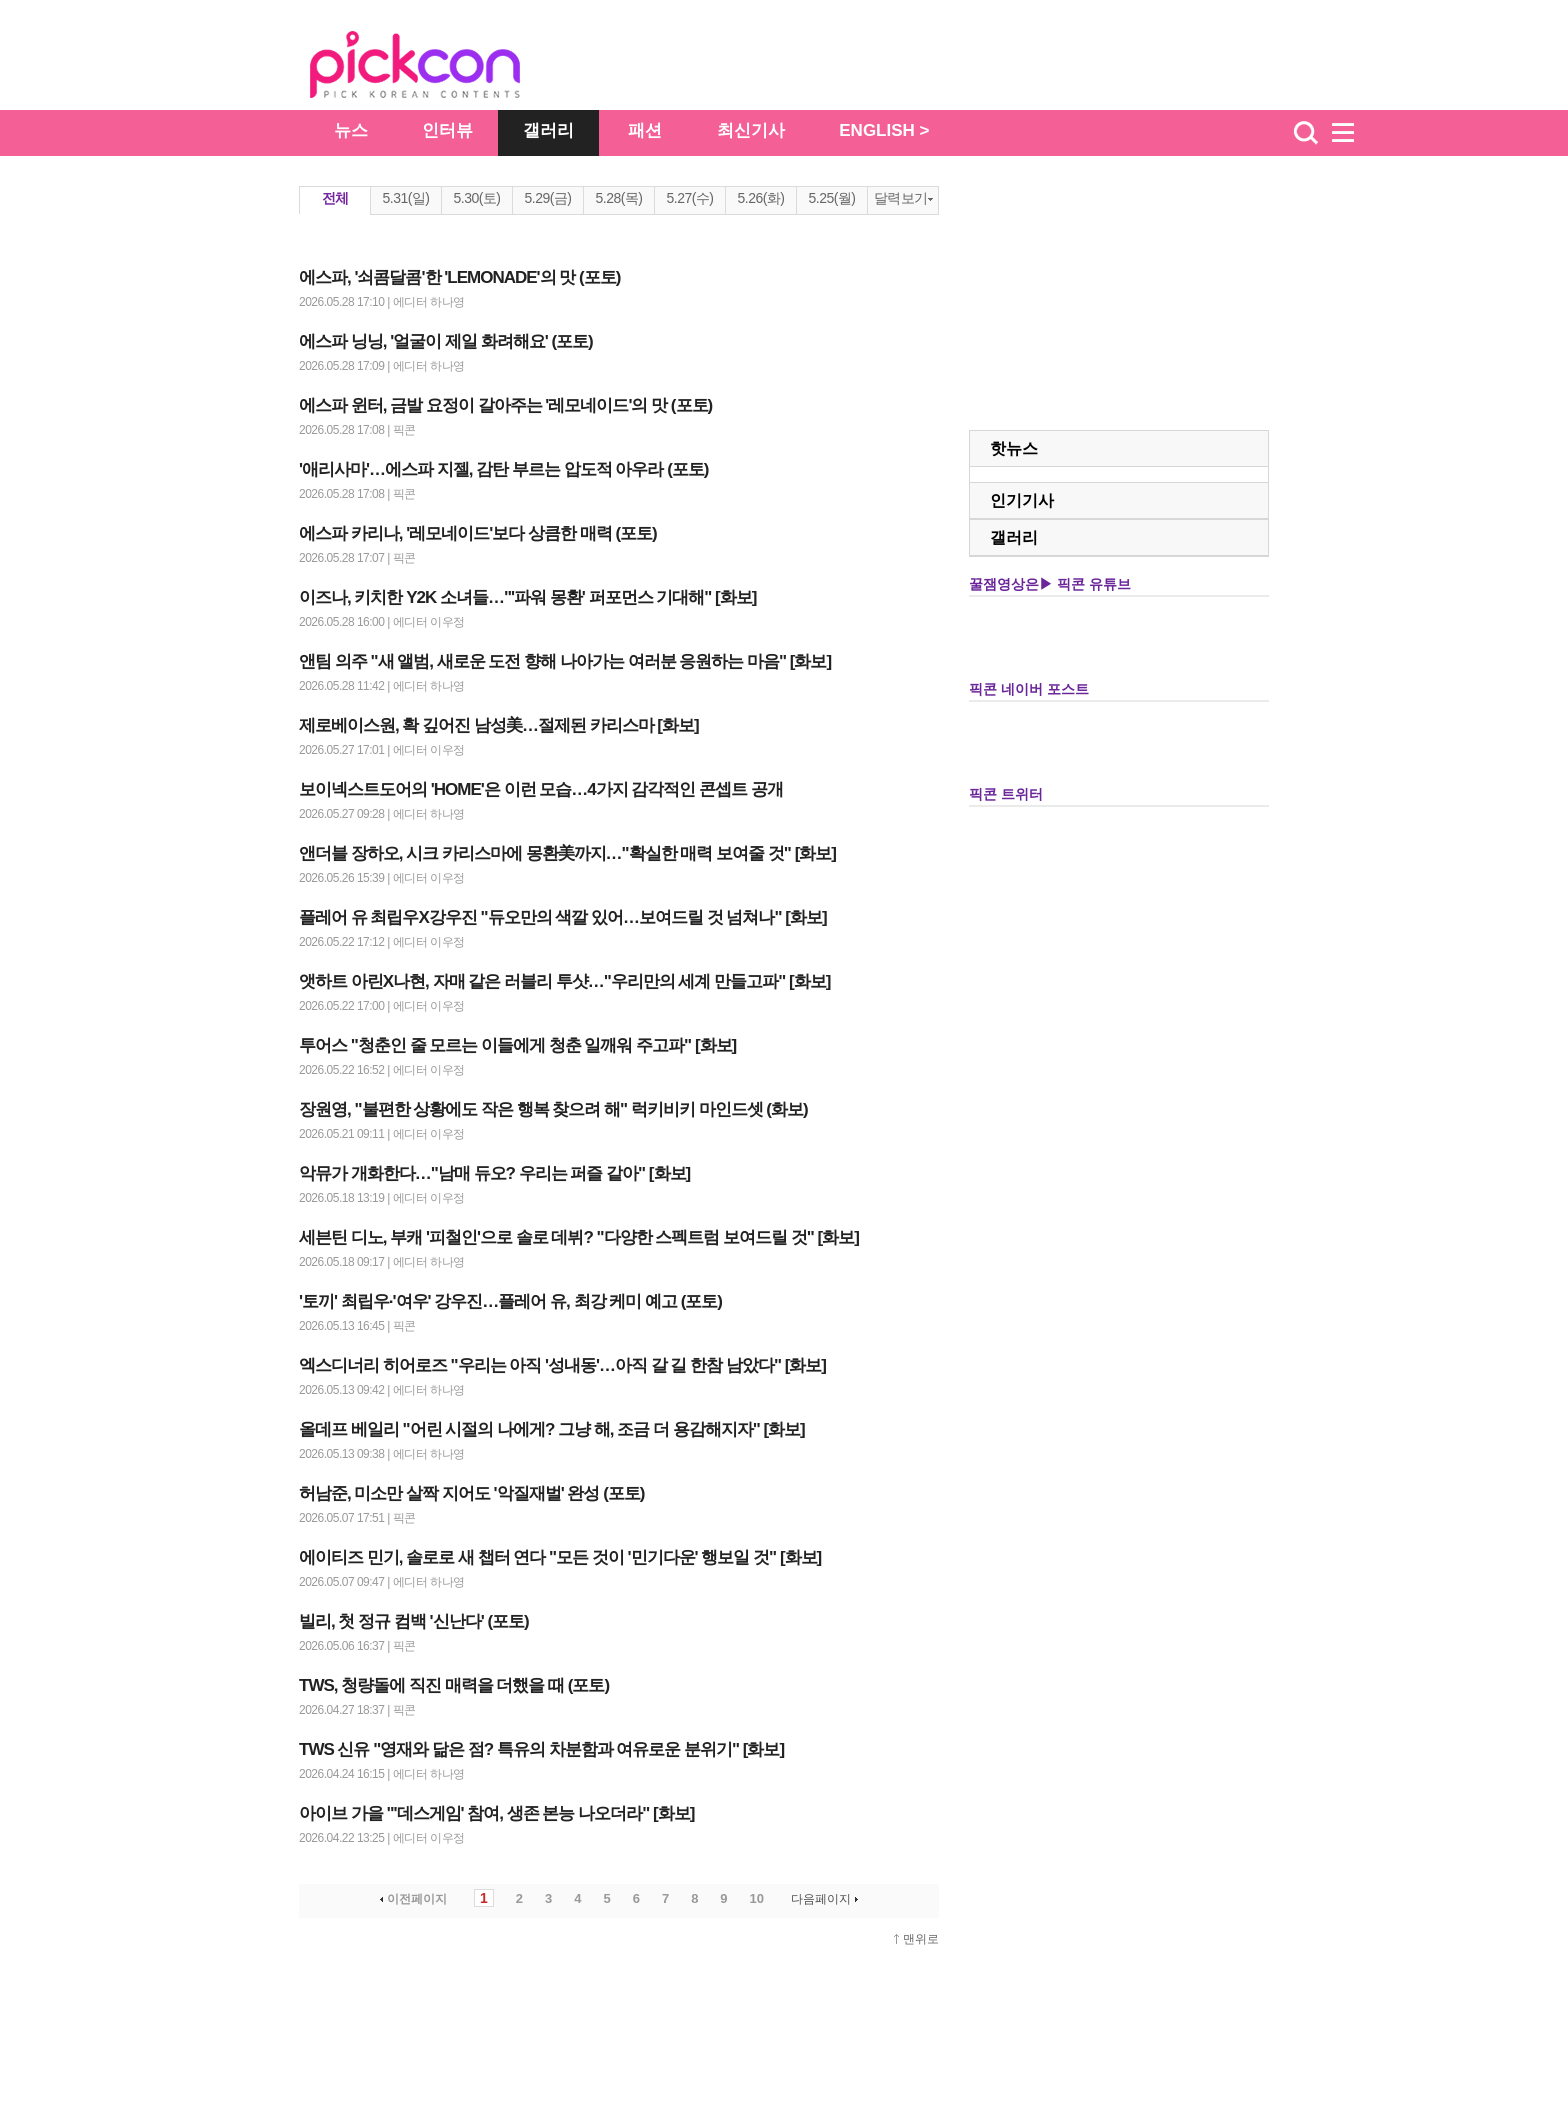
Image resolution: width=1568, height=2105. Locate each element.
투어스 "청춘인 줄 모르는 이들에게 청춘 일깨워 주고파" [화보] (517, 1045)
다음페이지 (826, 1899)
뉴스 (351, 130)
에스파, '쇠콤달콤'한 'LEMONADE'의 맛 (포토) (459, 277)
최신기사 (751, 130)
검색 (1306, 133)
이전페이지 (411, 1899)
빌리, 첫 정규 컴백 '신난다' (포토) (414, 1621)
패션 (645, 130)
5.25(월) (831, 198)
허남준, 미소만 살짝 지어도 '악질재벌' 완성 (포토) (471, 1493)
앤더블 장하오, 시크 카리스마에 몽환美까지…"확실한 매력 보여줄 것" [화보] (567, 853)
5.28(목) (618, 198)
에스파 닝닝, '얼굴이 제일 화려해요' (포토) (446, 341)
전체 (335, 198)
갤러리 (548, 130)
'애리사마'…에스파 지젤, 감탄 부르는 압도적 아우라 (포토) (503, 469)
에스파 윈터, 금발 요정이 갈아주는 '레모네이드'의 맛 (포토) (505, 405)
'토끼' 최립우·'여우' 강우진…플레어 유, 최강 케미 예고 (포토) (510, 1301)
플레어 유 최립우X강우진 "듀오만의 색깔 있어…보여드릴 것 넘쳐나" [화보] (563, 917)
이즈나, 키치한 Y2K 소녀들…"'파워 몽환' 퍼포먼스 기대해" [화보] (527, 597)
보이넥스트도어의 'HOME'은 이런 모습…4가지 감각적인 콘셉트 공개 (541, 789)
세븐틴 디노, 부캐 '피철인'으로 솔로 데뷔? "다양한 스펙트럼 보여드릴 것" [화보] (579, 1237)
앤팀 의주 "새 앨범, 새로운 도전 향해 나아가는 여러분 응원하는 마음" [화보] (565, 661)
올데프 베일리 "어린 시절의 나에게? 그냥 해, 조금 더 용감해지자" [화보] (552, 1429)
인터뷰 (447, 130)
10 (757, 1898)
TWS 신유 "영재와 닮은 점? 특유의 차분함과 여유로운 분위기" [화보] (541, 1749)
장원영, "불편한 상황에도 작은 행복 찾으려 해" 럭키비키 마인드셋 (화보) (553, 1109)
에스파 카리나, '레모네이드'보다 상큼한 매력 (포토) (478, 533)
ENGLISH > (884, 130)
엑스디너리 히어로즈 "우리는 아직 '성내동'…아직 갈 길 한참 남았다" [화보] (562, 1365)
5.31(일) (405, 198)
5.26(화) (760, 198)
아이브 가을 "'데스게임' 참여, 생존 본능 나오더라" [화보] (496, 1813)
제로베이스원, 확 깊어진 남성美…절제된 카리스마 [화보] (499, 725)
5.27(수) (689, 198)
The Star (445, 68)
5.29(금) (547, 198)
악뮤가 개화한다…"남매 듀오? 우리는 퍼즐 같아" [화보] (494, 1173)
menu (1352, 133)
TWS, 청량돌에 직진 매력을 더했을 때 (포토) (454, 1685)
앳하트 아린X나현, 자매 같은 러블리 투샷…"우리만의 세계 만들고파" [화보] (564, 981)
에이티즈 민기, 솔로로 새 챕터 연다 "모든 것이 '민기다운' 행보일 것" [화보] (560, 1557)
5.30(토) (476, 198)
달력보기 (903, 198)
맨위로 (921, 1939)
